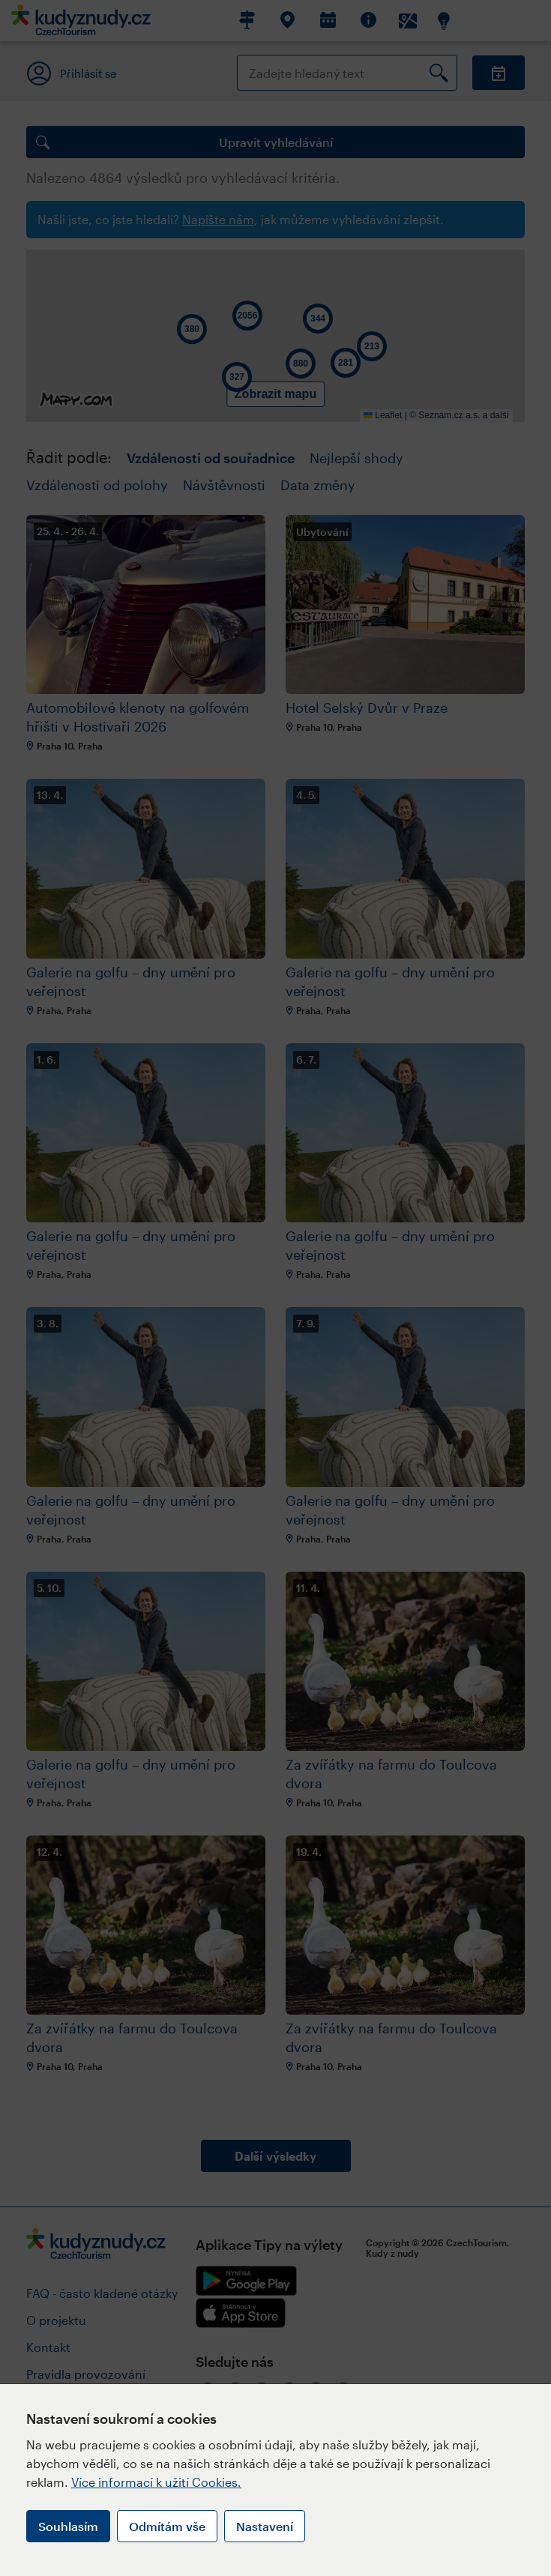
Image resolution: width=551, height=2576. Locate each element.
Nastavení (264, 2526)
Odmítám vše (167, 2526)
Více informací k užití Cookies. (156, 2482)
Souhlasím (68, 2526)
